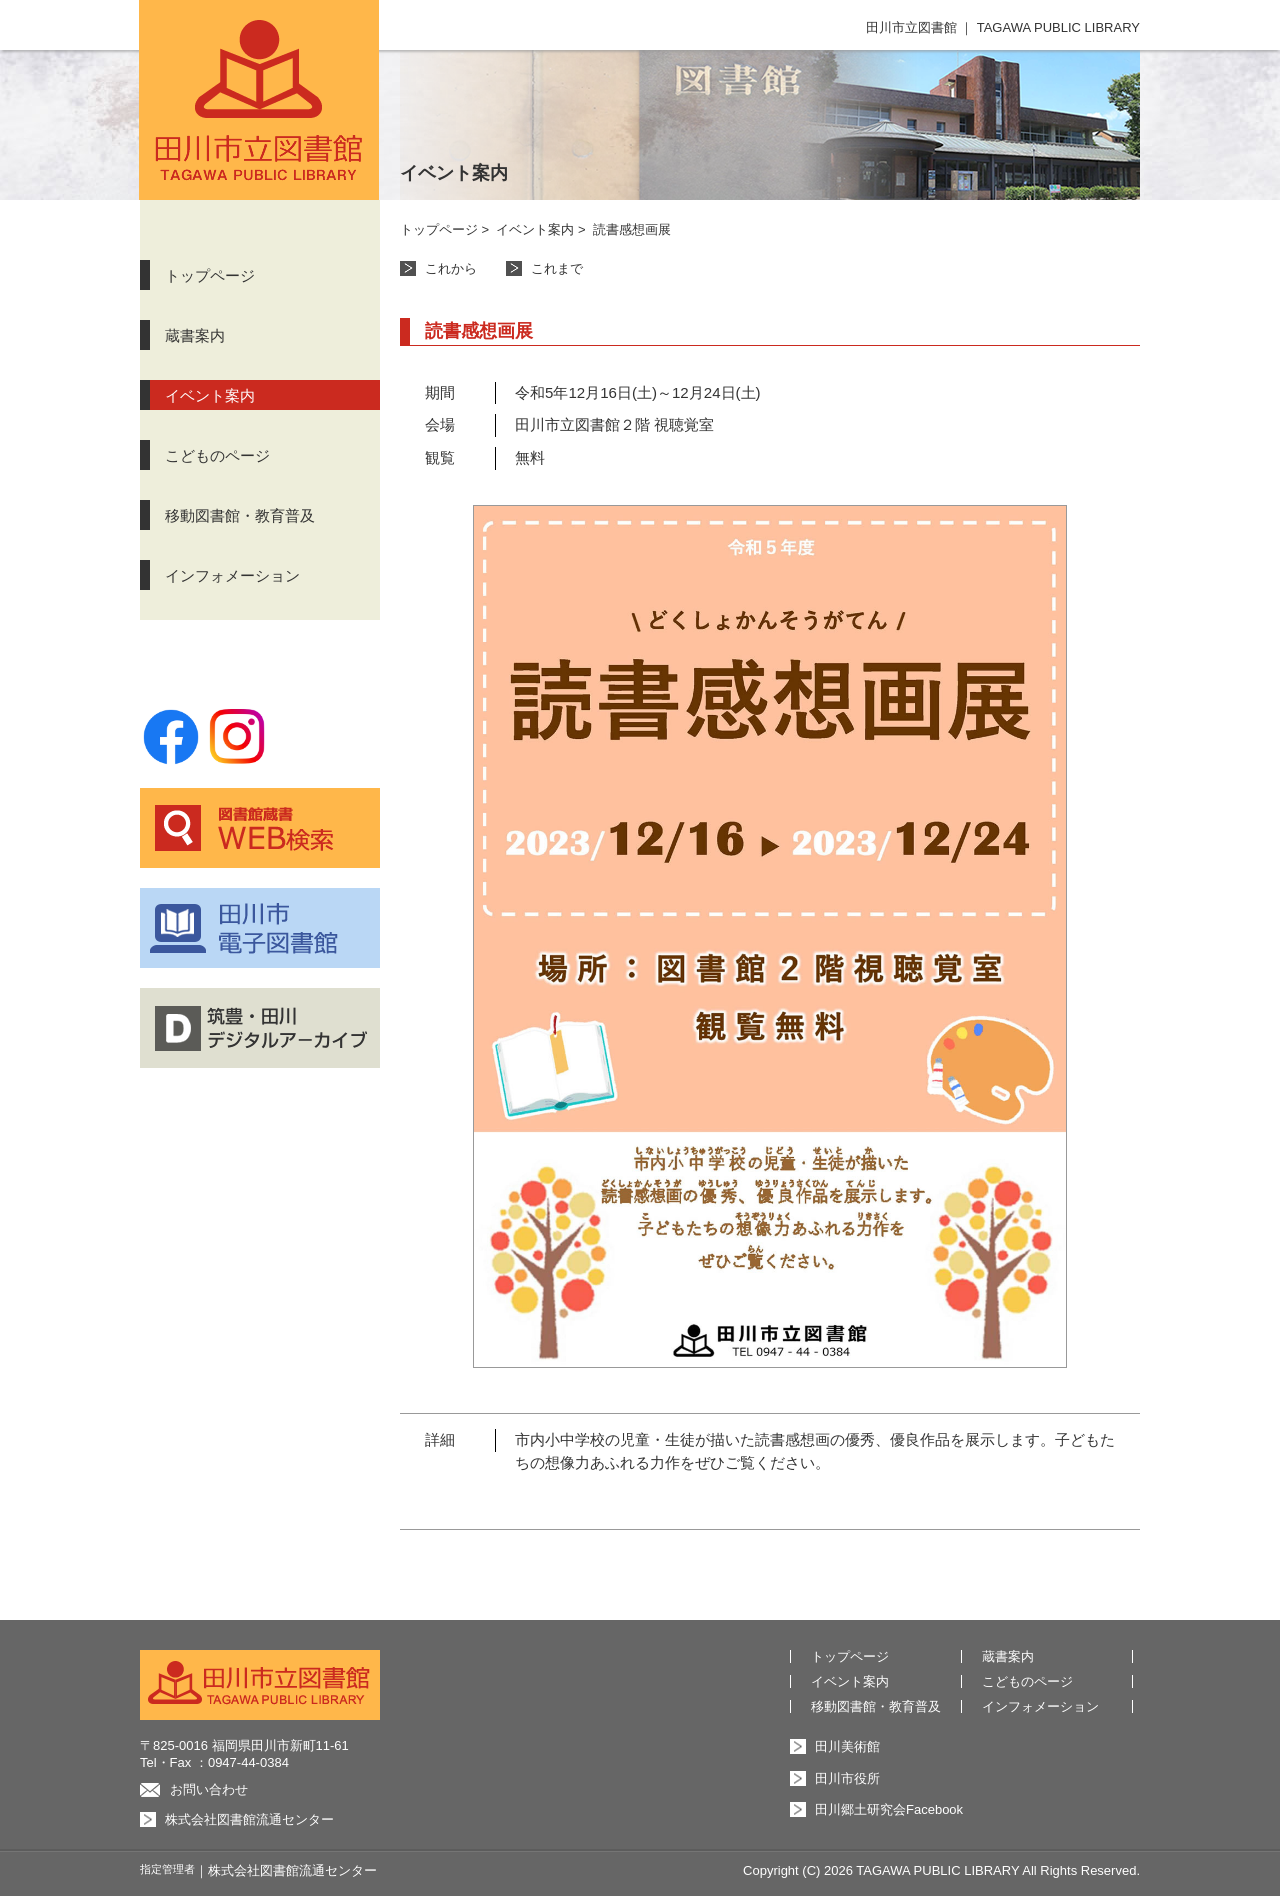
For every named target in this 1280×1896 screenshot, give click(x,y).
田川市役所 (847, 1778)
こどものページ (217, 455)
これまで (557, 268)
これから (451, 268)
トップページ (210, 275)
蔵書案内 (195, 335)
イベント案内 (210, 395)
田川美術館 (847, 1746)
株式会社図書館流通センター (249, 1819)
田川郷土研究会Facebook (889, 1809)
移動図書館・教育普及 (240, 515)
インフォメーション (232, 575)
